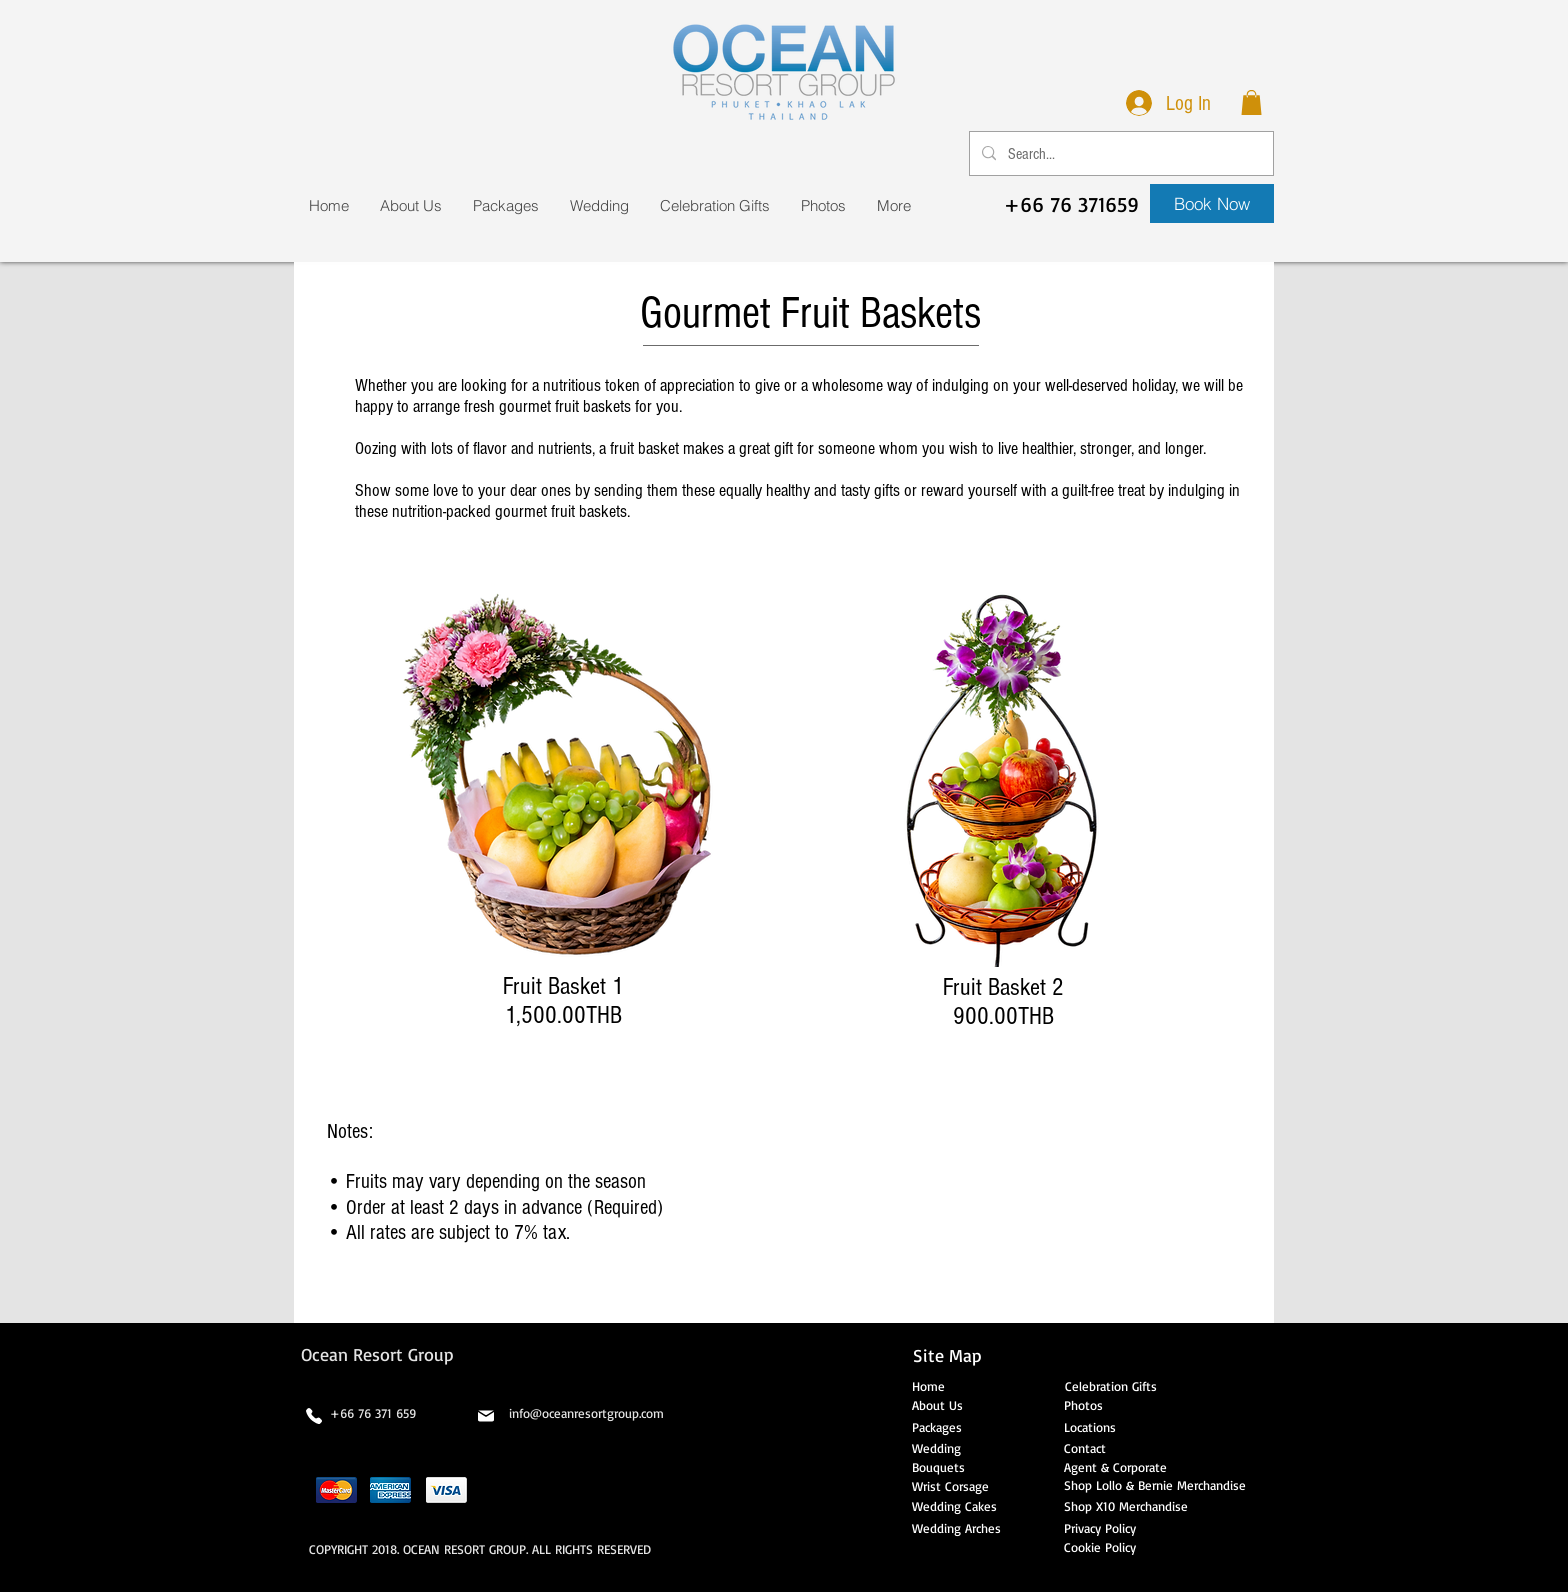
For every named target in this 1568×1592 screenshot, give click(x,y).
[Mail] (486, 1416)
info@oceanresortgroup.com (586, 1413)
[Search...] (1119, 153)
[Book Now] (1212, 203)
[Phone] (314, 1416)
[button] (1251, 102)
